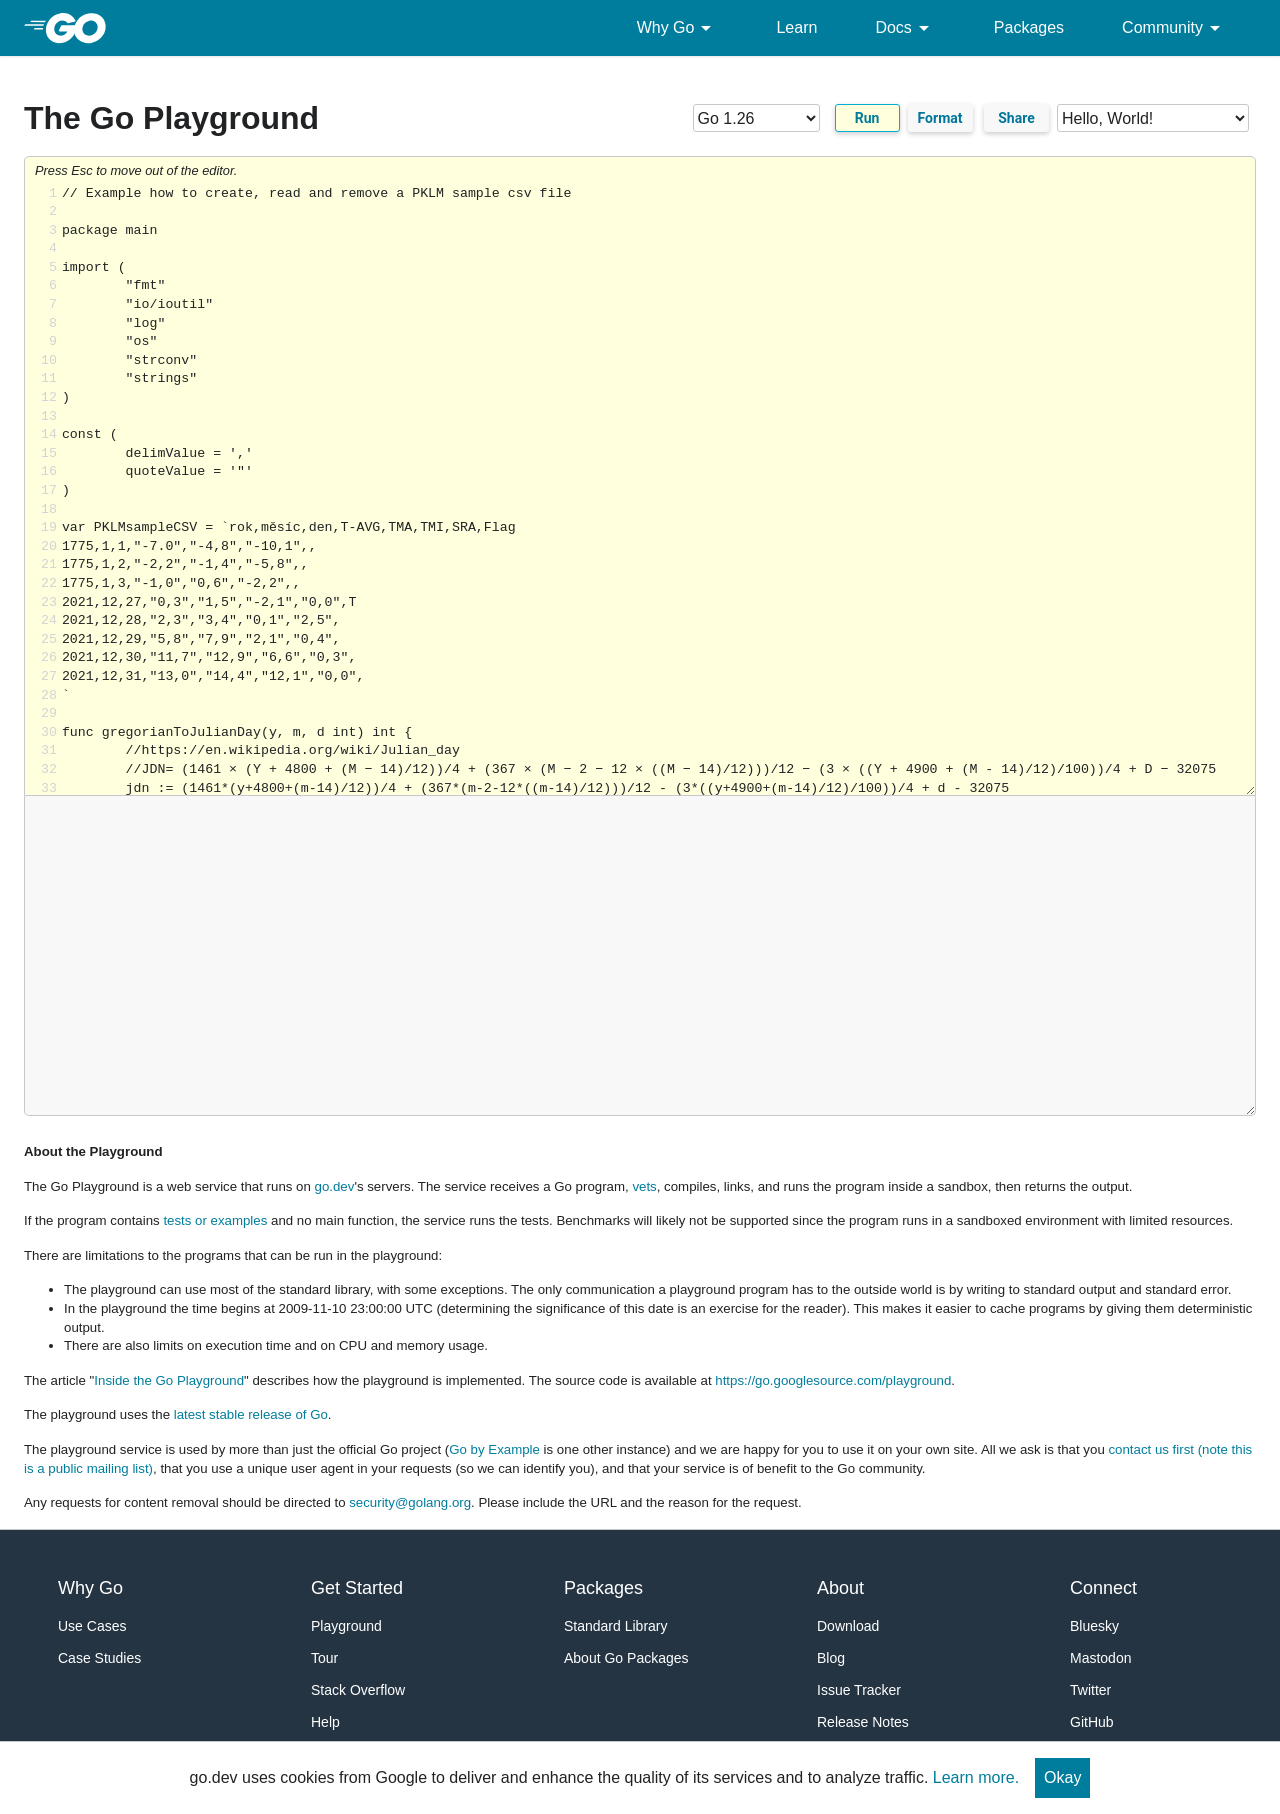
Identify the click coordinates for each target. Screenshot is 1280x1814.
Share (1016, 118)
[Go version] (756, 118)
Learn (796, 27)
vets (644, 1186)
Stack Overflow (358, 1690)
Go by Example (494, 1449)
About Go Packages (626, 1658)
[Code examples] (1153, 118)
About (840, 1588)
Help (325, 1722)
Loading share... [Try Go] (658, 490)
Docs (905, 28)
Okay (1062, 1777)
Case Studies (99, 1658)
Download (848, 1626)
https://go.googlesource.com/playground (833, 1380)
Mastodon (1100, 1658)
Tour (324, 1658)
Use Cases (92, 1626)
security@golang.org (410, 1502)
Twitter (1090, 1690)
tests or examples (215, 1220)
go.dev (335, 1186)
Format (940, 118)
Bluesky (1094, 1626)
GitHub (1092, 1722)
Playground (346, 1626)
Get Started (357, 1588)
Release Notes (863, 1722)
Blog (831, 1658)
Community (1174, 28)
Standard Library (616, 1626)
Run (867, 118)
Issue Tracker (859, 1690)
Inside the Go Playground (169, 1380)
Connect (1103, 1588)
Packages (1029, 27)
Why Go (678, 28)
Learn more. (976, 1777)
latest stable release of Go (251, 1414)
